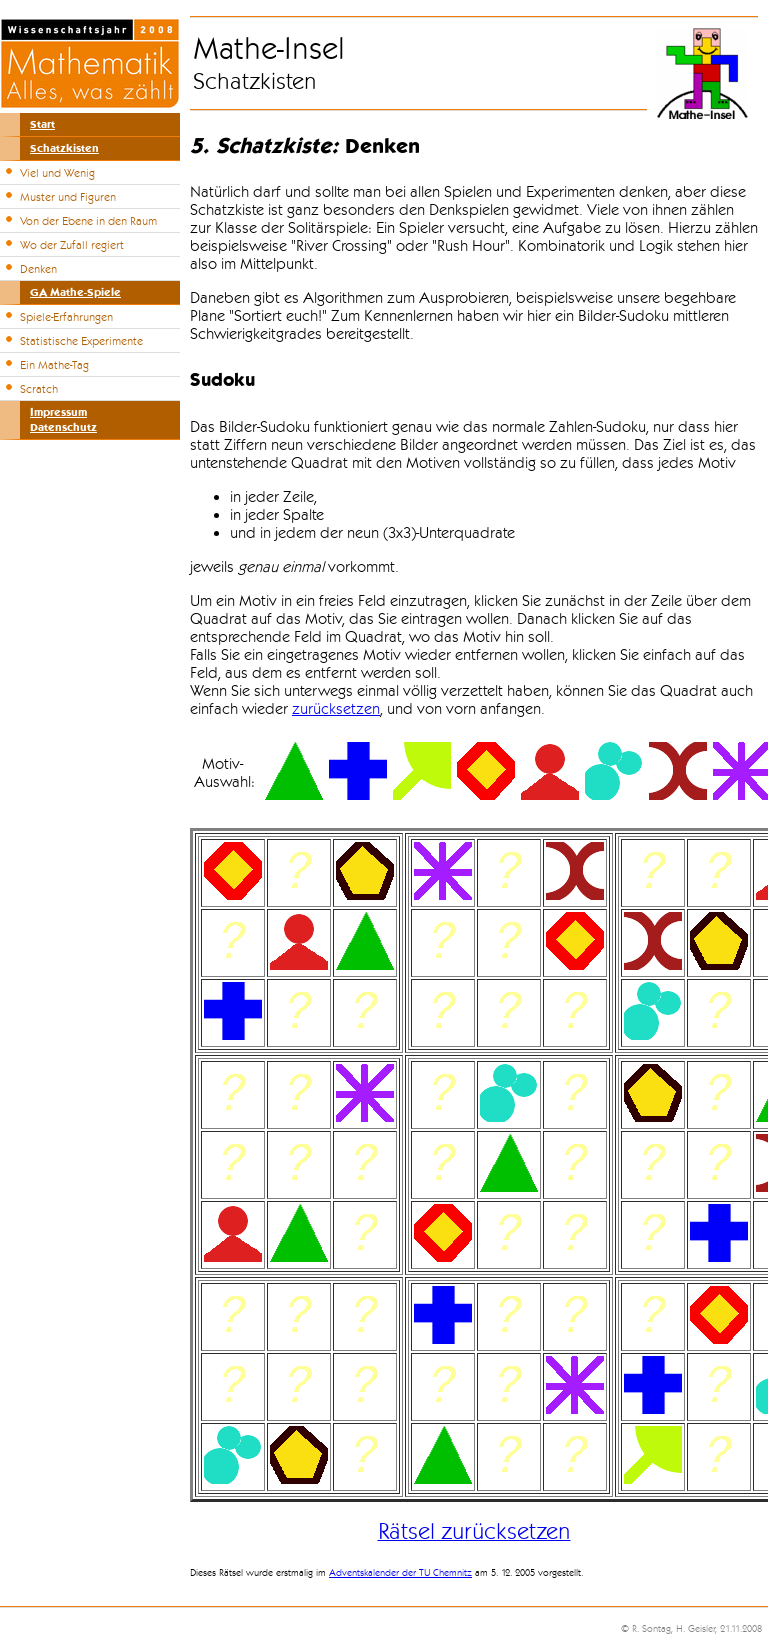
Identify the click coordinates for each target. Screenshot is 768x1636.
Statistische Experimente (81, 341)
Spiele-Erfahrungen (66, 317)
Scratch (39, 389)
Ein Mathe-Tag (54, 365)
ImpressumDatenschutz (63, 420)
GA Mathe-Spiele (75, 292)
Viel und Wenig (57, 173)
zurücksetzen (336, 709)
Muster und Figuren (68, 197)
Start (42, 124)
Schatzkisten (64, 148)
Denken (38, 269)
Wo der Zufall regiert (72, 245)
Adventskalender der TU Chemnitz (400, 1573)
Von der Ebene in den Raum (88, 221)
